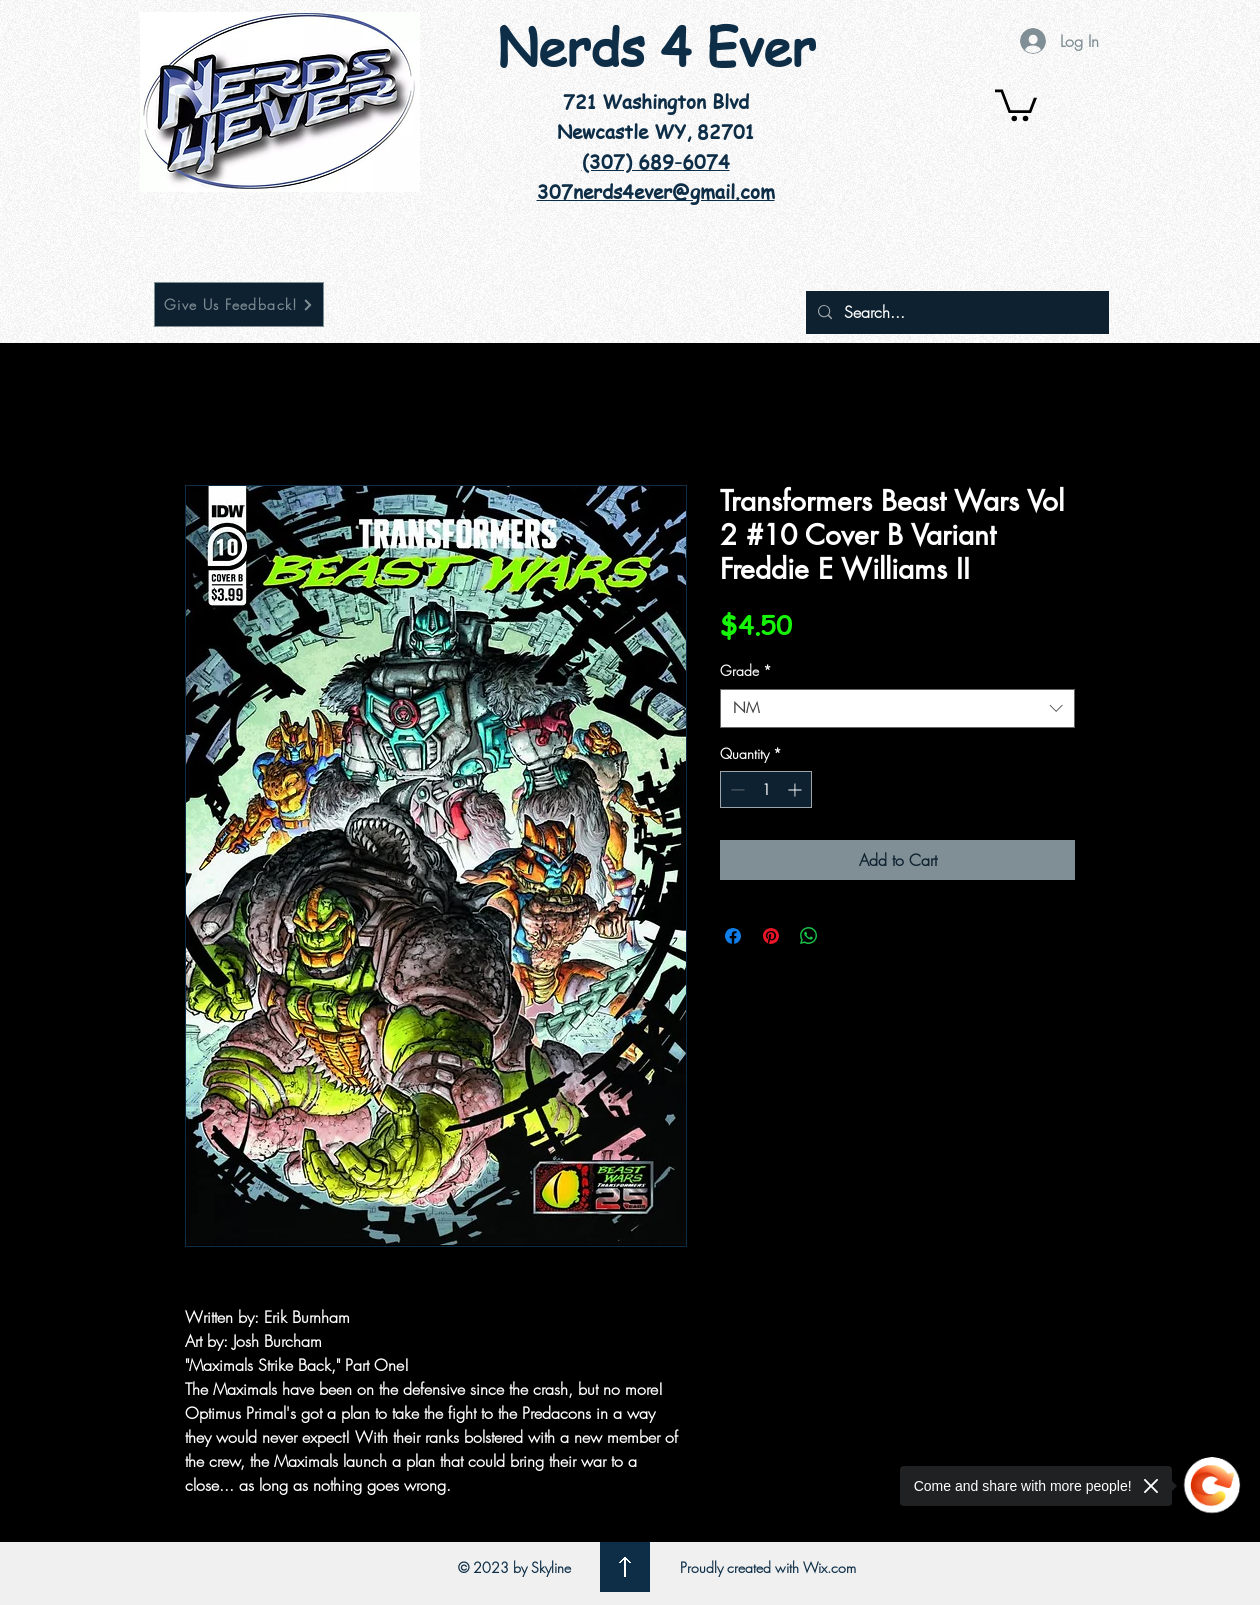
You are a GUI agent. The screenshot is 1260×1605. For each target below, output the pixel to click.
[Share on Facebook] (733, 936)
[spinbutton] (766, 789)
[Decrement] (735, 789)
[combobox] (897, 708)
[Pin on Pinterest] (771, 936)
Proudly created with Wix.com (768, 1567)
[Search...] (955, 312)
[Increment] (796, 789)
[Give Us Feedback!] (239, 304)
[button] (1016, 103)
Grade (746, 670)
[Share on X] (847, 936)
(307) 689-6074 (656, 162)
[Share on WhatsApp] (809, 936)
